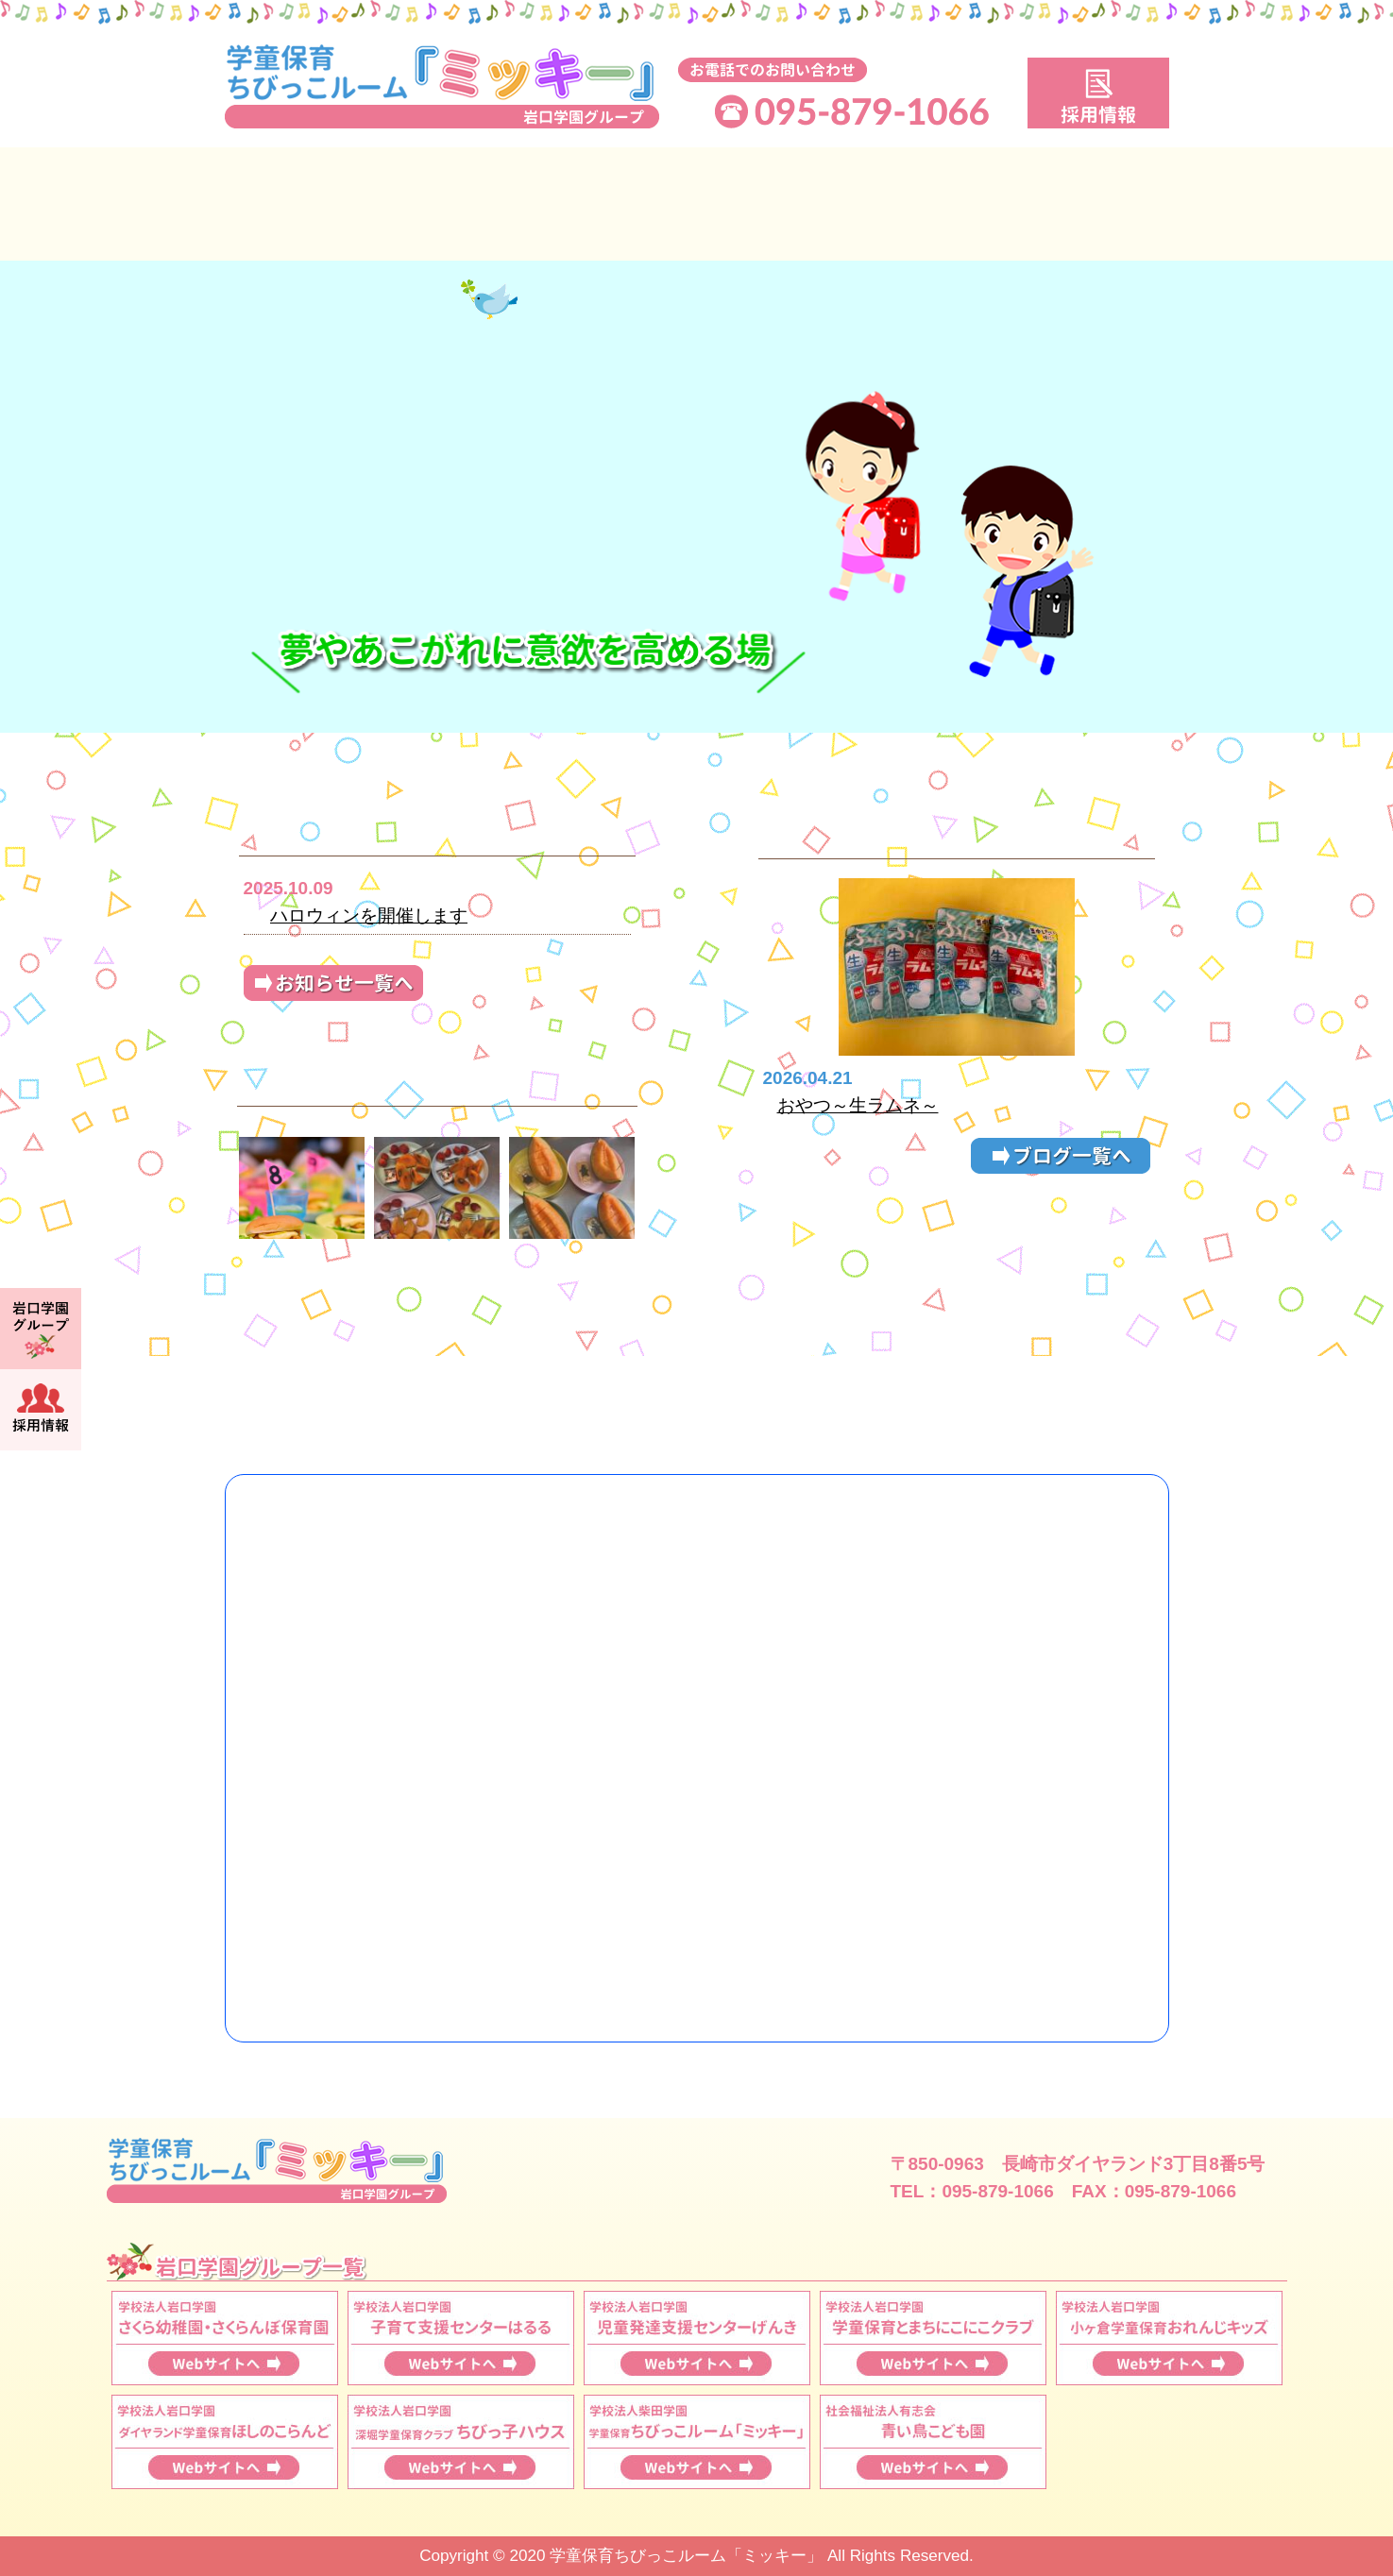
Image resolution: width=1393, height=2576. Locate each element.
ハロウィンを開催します (368, 915)
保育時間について (579, 204)
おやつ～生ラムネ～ (858, 1105)
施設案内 (1051, 204)
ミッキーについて (343, 204)
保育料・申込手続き (815, 204)
